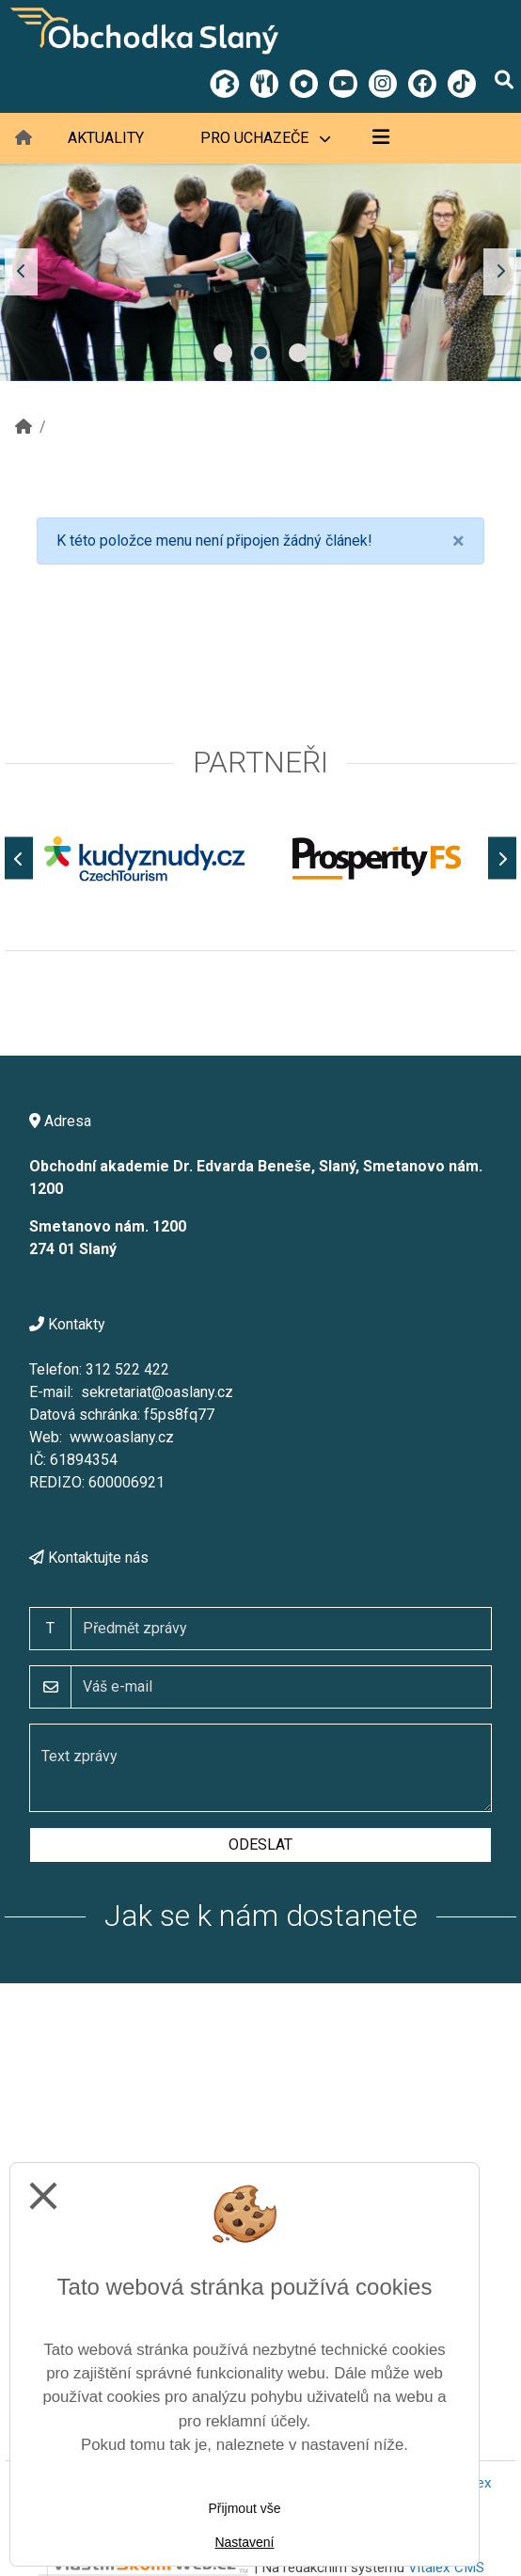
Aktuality (106, 138)
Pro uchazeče (265, 138)
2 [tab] (260, 352)
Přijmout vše (244, 2508)
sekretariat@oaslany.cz (157, 1392)
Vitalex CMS (446, 2567)
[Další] (502, 858)
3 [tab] (298, 352)
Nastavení (244, 2542)
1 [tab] (222, 352)
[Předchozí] (19, 858)
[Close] (458, 541)
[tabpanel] (260, 272)
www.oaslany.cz (122, 1437)
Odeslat (260, 1844)
